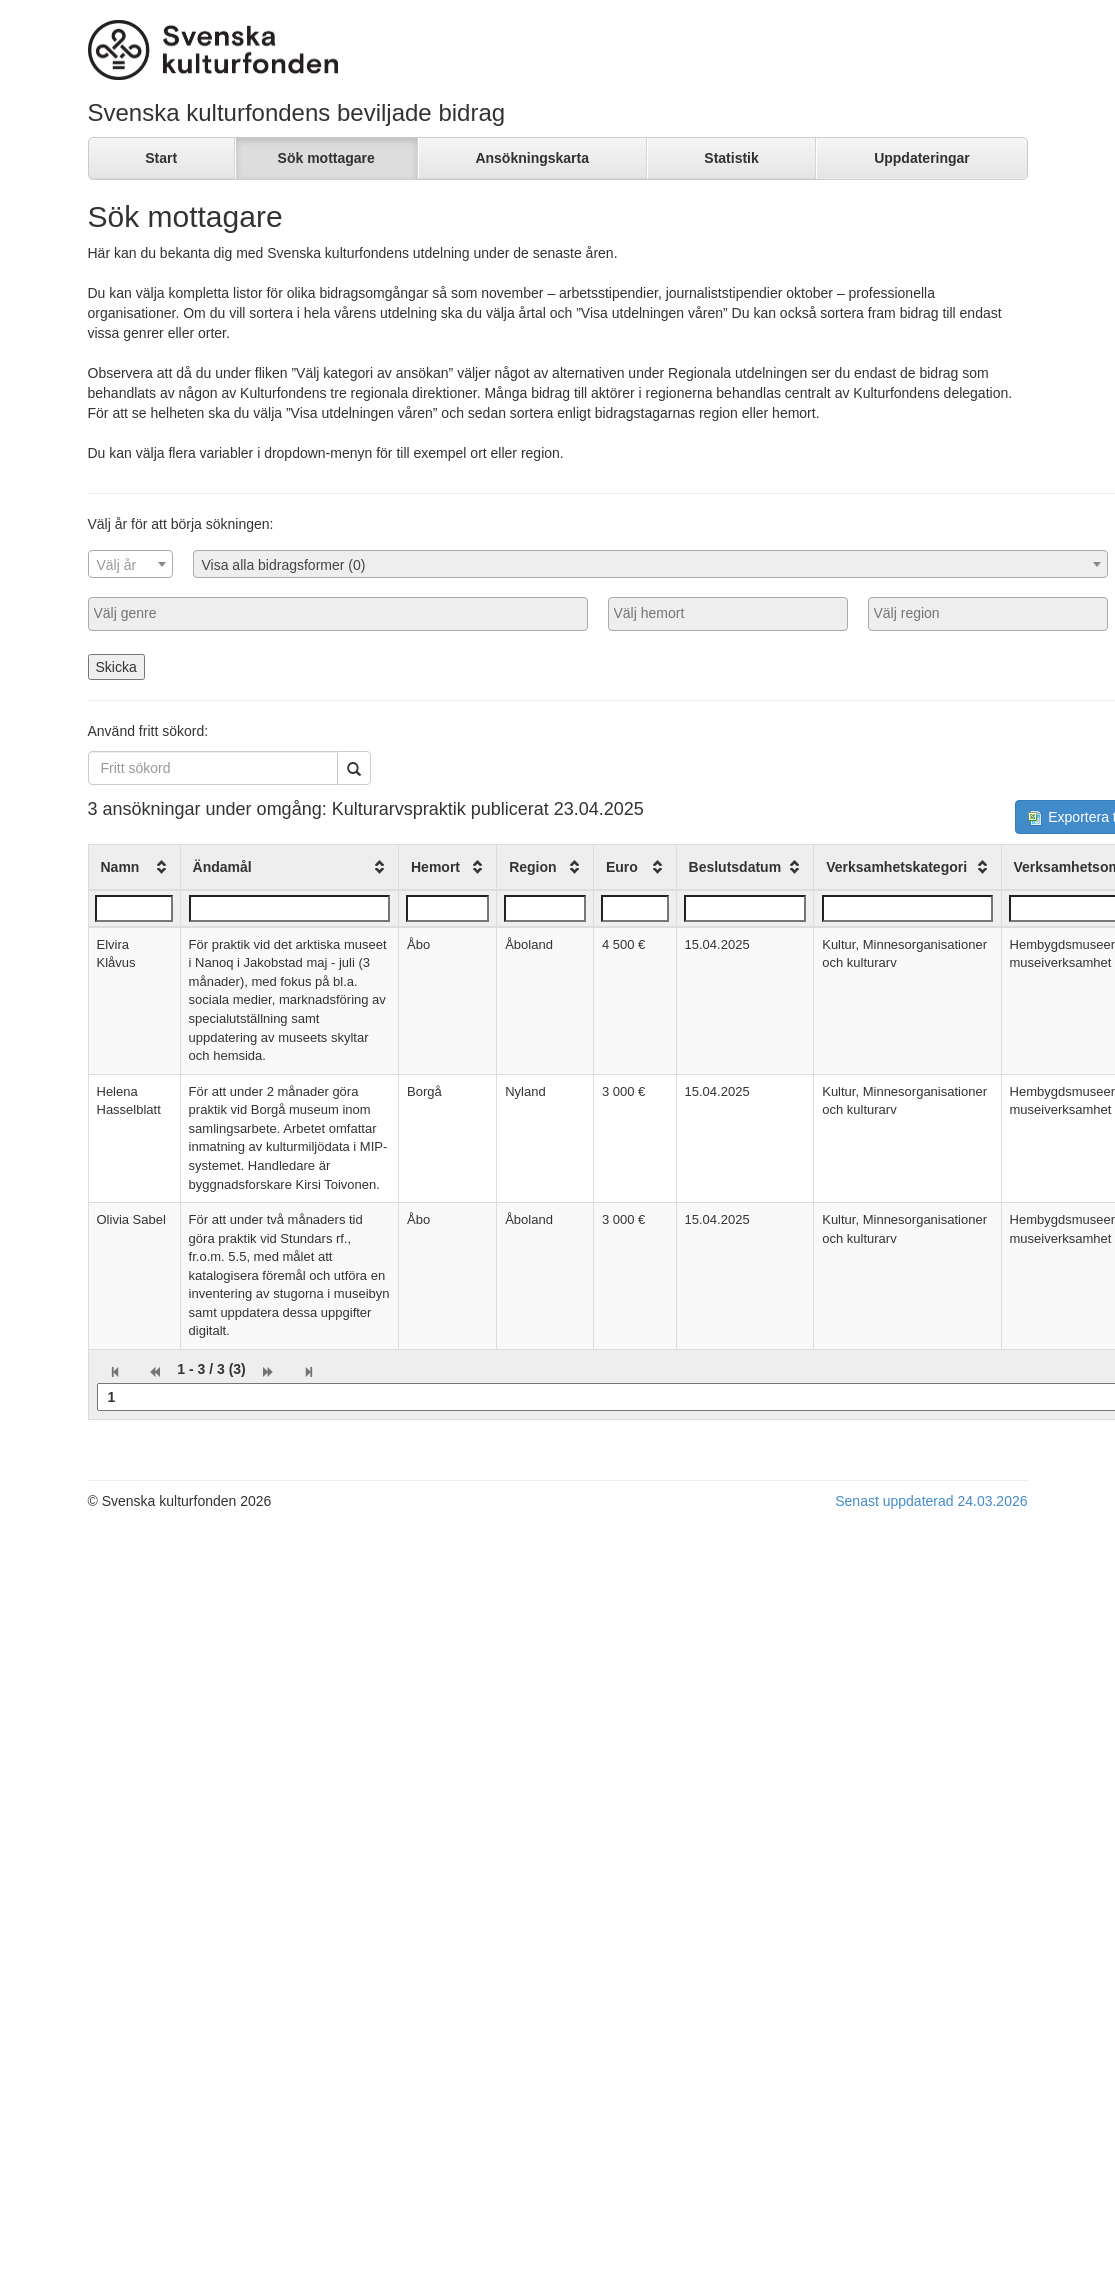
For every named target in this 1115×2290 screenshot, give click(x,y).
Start (161, 158)
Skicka (116, 667)
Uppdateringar (922, 158)
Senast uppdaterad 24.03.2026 (931, 1501)
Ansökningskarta (532, 158)
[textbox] (130, 565)
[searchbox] (338, 613)
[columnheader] (134, 867)
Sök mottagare (326, 158)
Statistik (731, 158)
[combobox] (130, 564)
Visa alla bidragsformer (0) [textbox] (284, 565)
